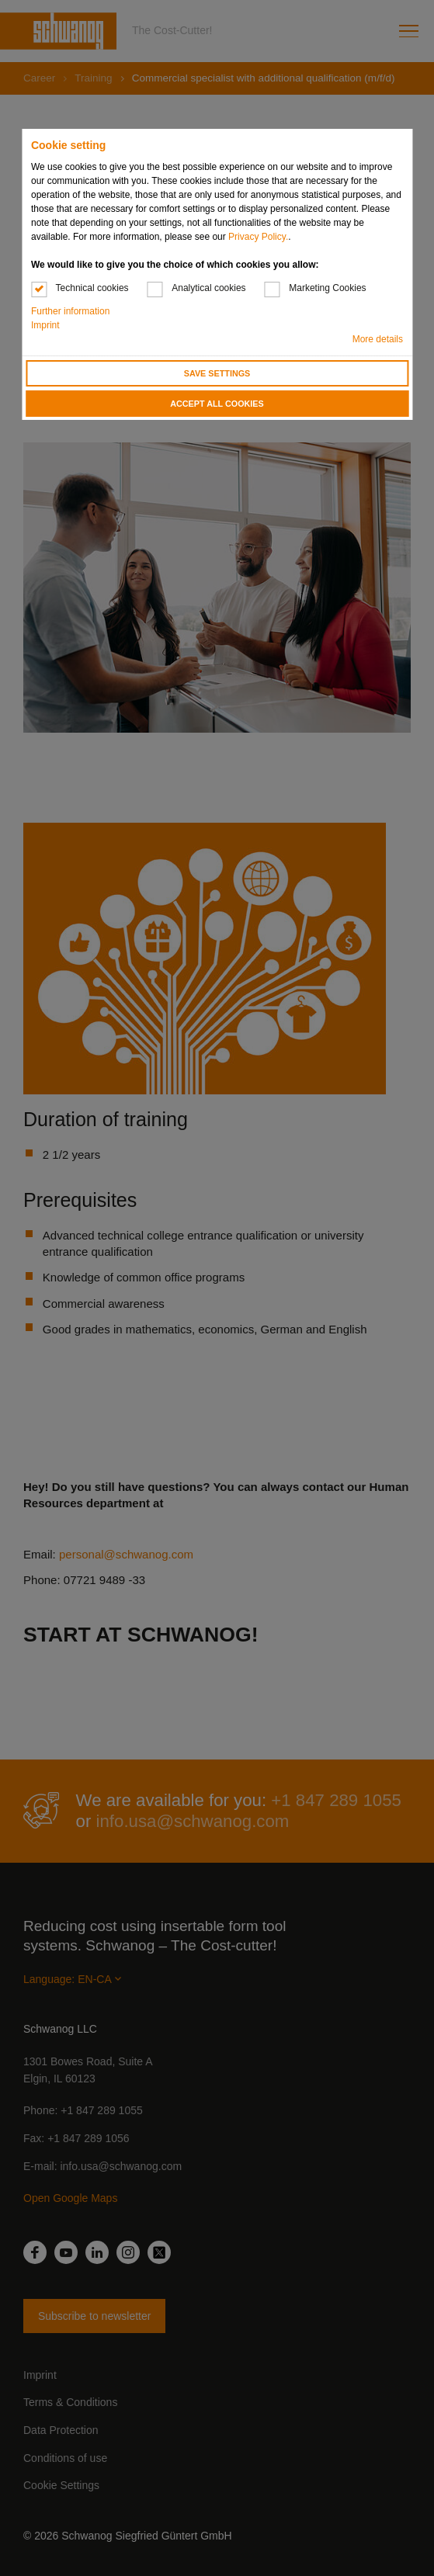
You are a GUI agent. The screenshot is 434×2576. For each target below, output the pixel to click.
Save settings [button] (217, 373)
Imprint (45, 325)
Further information (70, 311)
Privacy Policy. (258, 236)
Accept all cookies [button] (217, 403)
